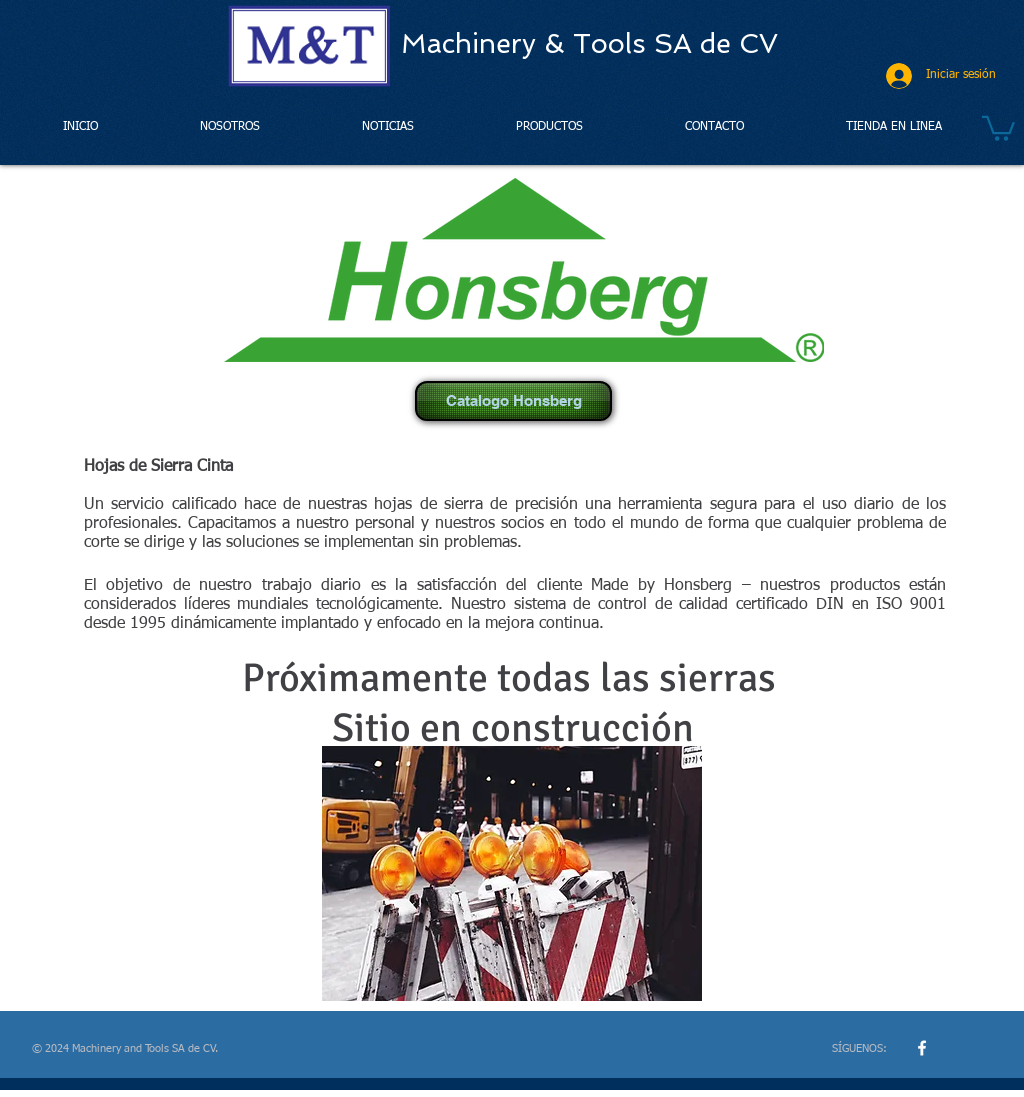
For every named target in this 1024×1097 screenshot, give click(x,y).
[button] (998, 127)
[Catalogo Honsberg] (513, 401)
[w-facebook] (922, 1048)
